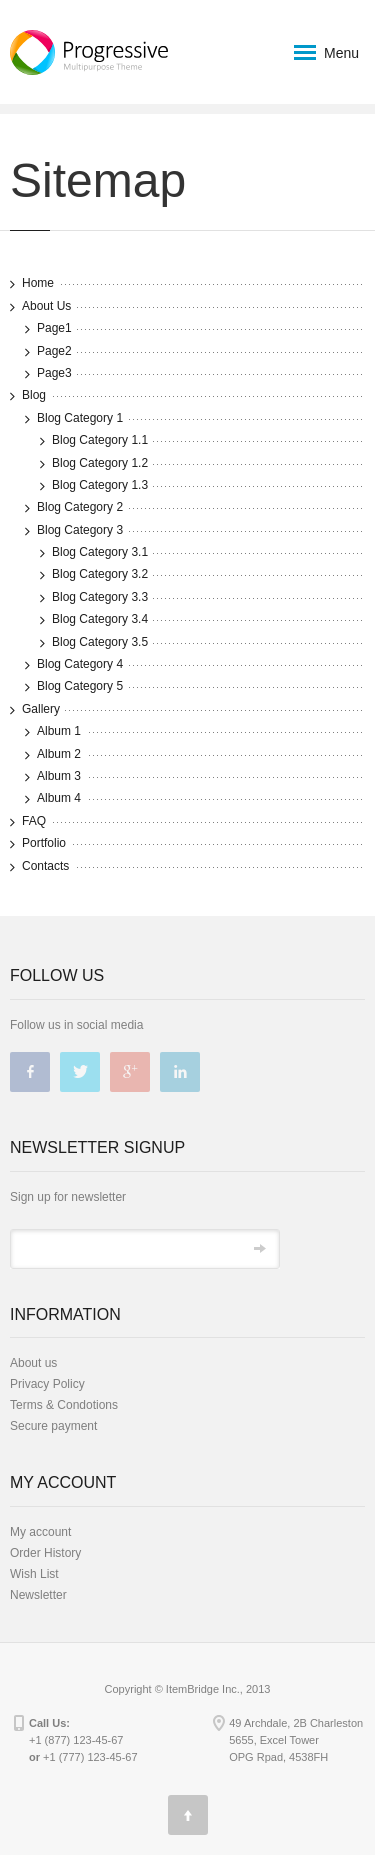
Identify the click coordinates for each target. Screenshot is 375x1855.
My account (40, 1532)
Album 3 (59, 776)
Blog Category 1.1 (100, 440)
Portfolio (44, 843)
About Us (46, 306)
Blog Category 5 (80, 686)
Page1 (54, 328)
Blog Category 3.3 (100, 597)
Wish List (34, 1574)
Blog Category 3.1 (100, 552)
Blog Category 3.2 (100, 574)
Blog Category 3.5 (100, 642)
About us (33, 1363)
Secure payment (53, 1426)
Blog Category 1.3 (100, 485)
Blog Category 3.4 (100, 619)
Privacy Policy (47, 1384)
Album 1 (59, 731)
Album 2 (59, 754)
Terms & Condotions (64, 1405)
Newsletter (38, 1595)
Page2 (54, 351)
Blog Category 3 (80, 530)
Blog (34, 395)
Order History (45, 1553)
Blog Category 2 (80, 507)
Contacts (45, 866)
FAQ (34, 821)
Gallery (41, 709)
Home (38, 283)
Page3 (54, 373)
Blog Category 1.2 (100, 463)
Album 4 (59, 798)
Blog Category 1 (80, 418)
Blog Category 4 (80, 664)
